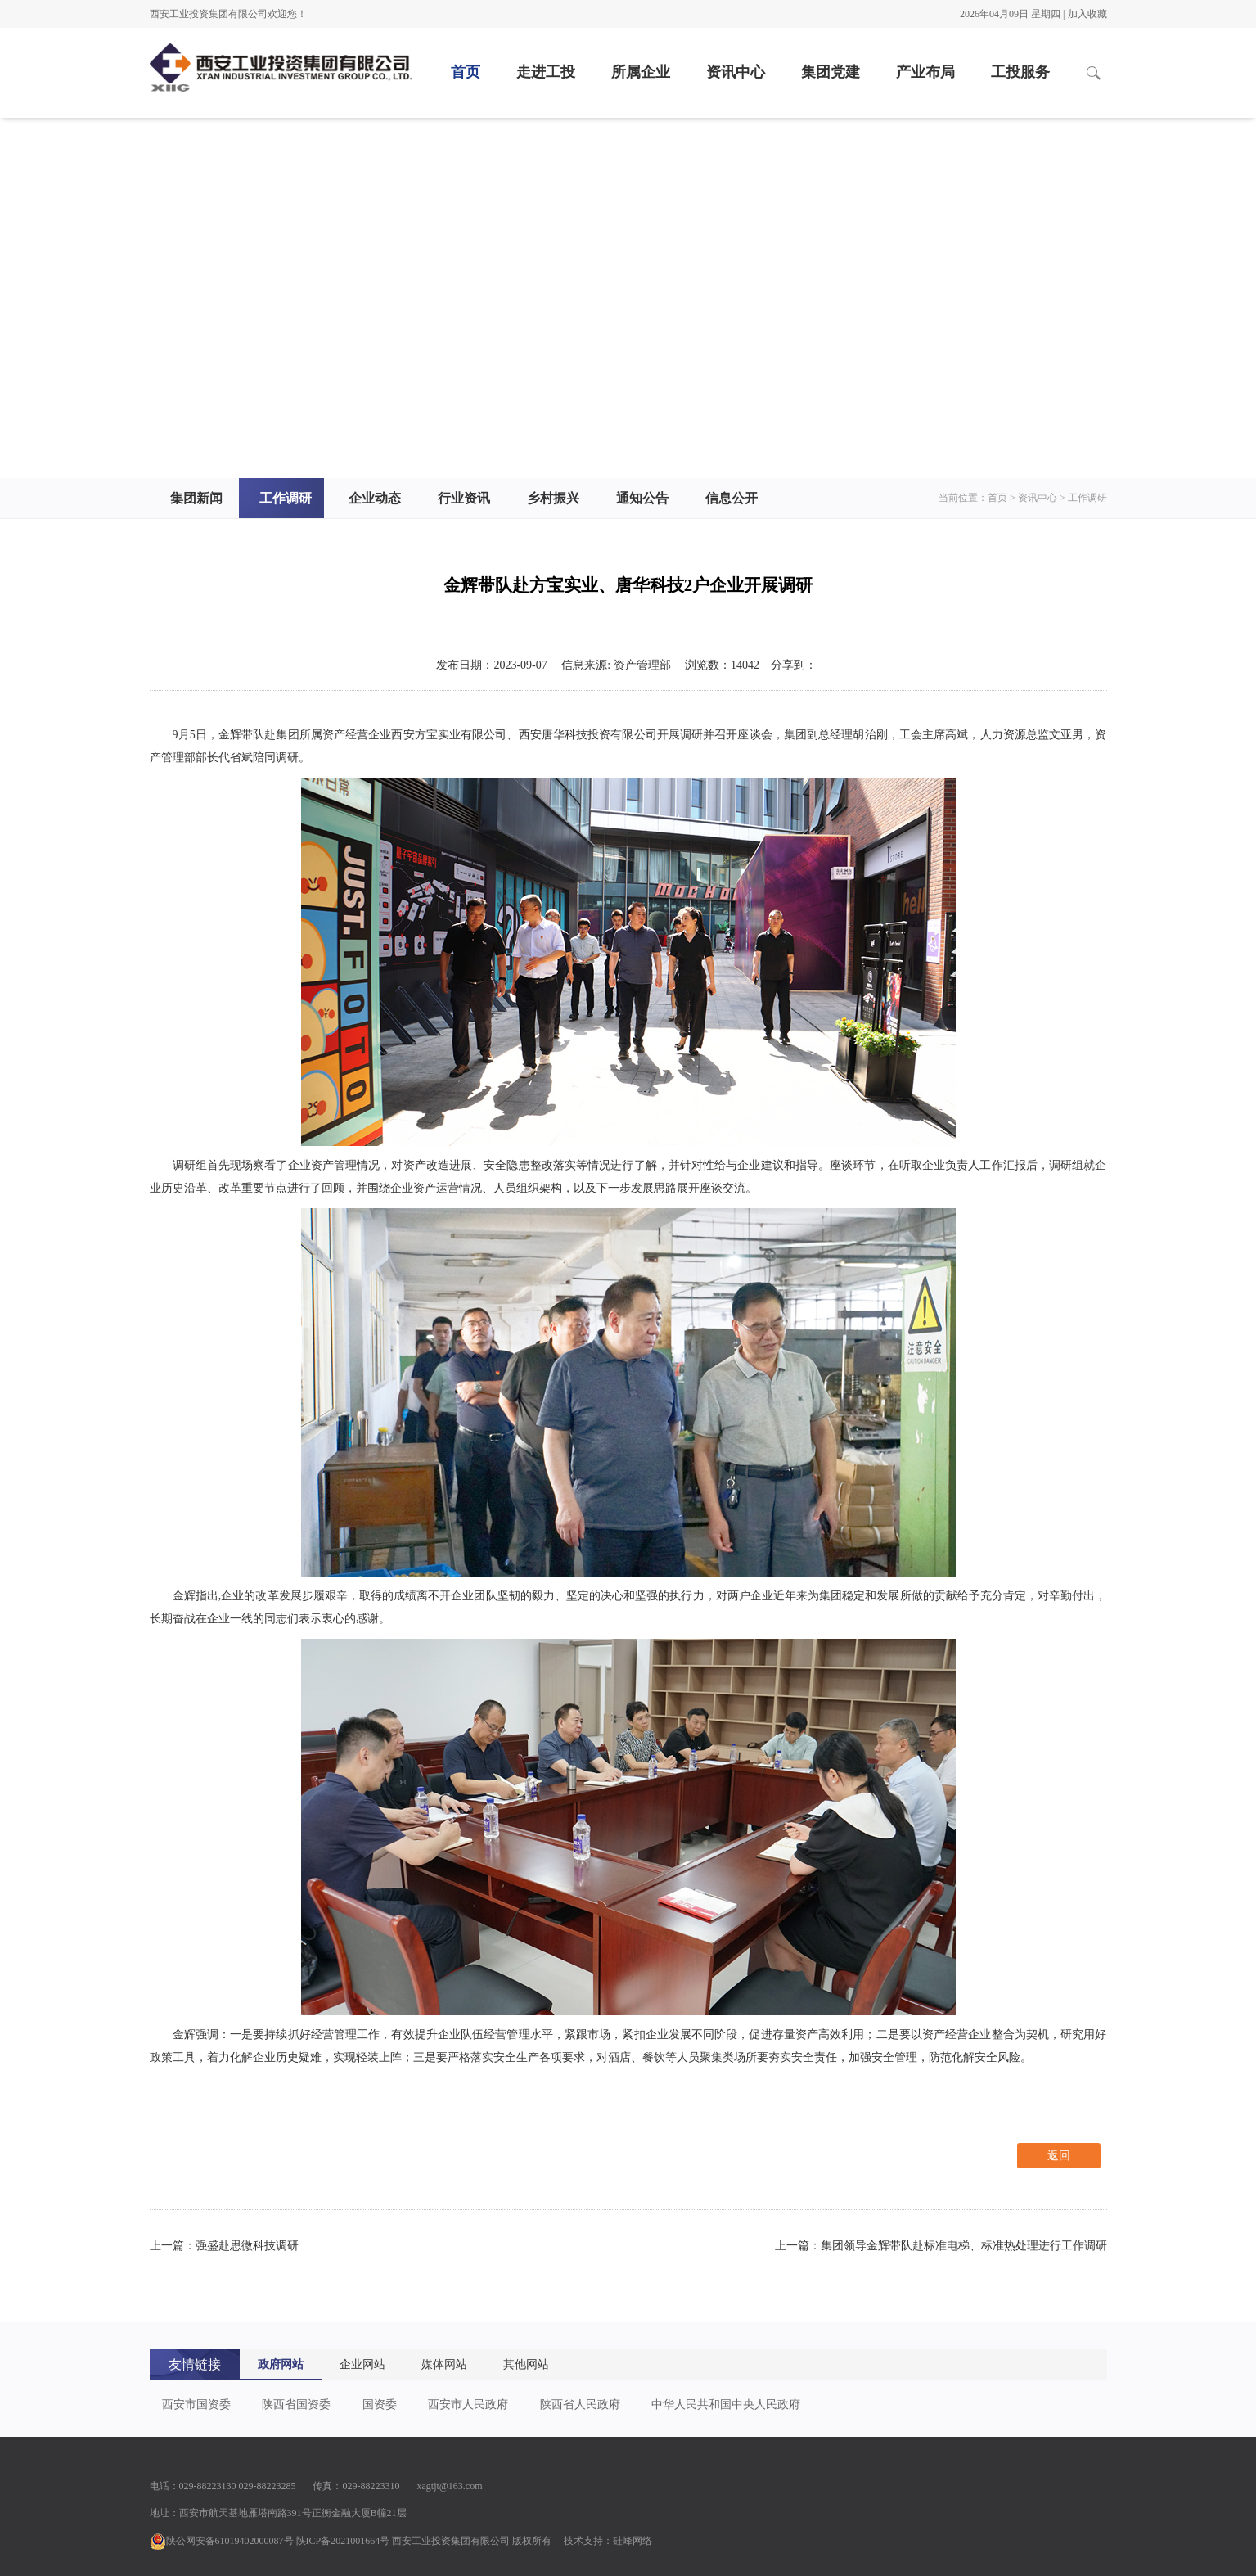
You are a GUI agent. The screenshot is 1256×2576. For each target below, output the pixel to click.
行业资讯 (464, 498)
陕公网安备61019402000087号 (222, 2541)
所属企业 (640, 72)
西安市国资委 (196, 2404)
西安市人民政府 (468, 2404)
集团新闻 (196, 498)
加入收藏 (1087, 14)
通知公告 (642, 498)
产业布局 (925, 72)
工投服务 (1020, 72)
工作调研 (285, 498)
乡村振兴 (553, 498)
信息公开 (731, 498)
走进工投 (545, 72)
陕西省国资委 (296, 2404)
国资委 (379, 2404)
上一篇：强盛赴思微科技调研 (224, 2246)
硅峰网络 (632, 2541)
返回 (1058, 2156)
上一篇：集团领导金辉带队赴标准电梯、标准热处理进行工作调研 (941, 2246)
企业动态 (375, 498)
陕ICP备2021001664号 (343, 2541)
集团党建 (830, 72)
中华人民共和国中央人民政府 (725, 2404)
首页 (465, 72)
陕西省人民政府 (580, 2404)
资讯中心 (735, 72)
